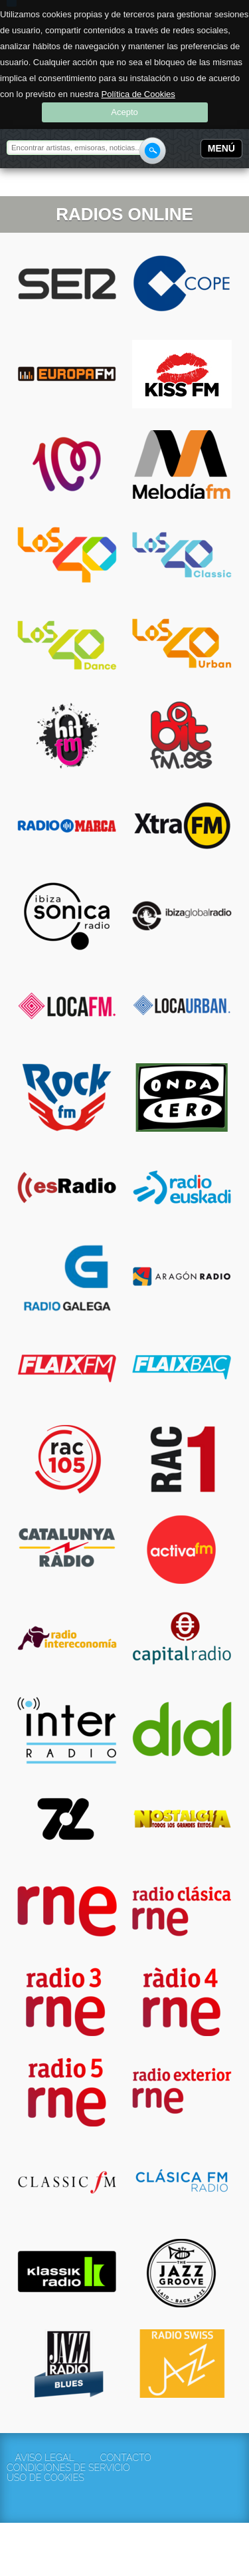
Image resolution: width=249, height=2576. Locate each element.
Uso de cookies (44, 2478)
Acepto (124, 112)
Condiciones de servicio (44, 2468)
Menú (221, 148)
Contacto (125, 2458)
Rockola (49, 184)
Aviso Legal (44, 2458)
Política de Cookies (138, 94)
